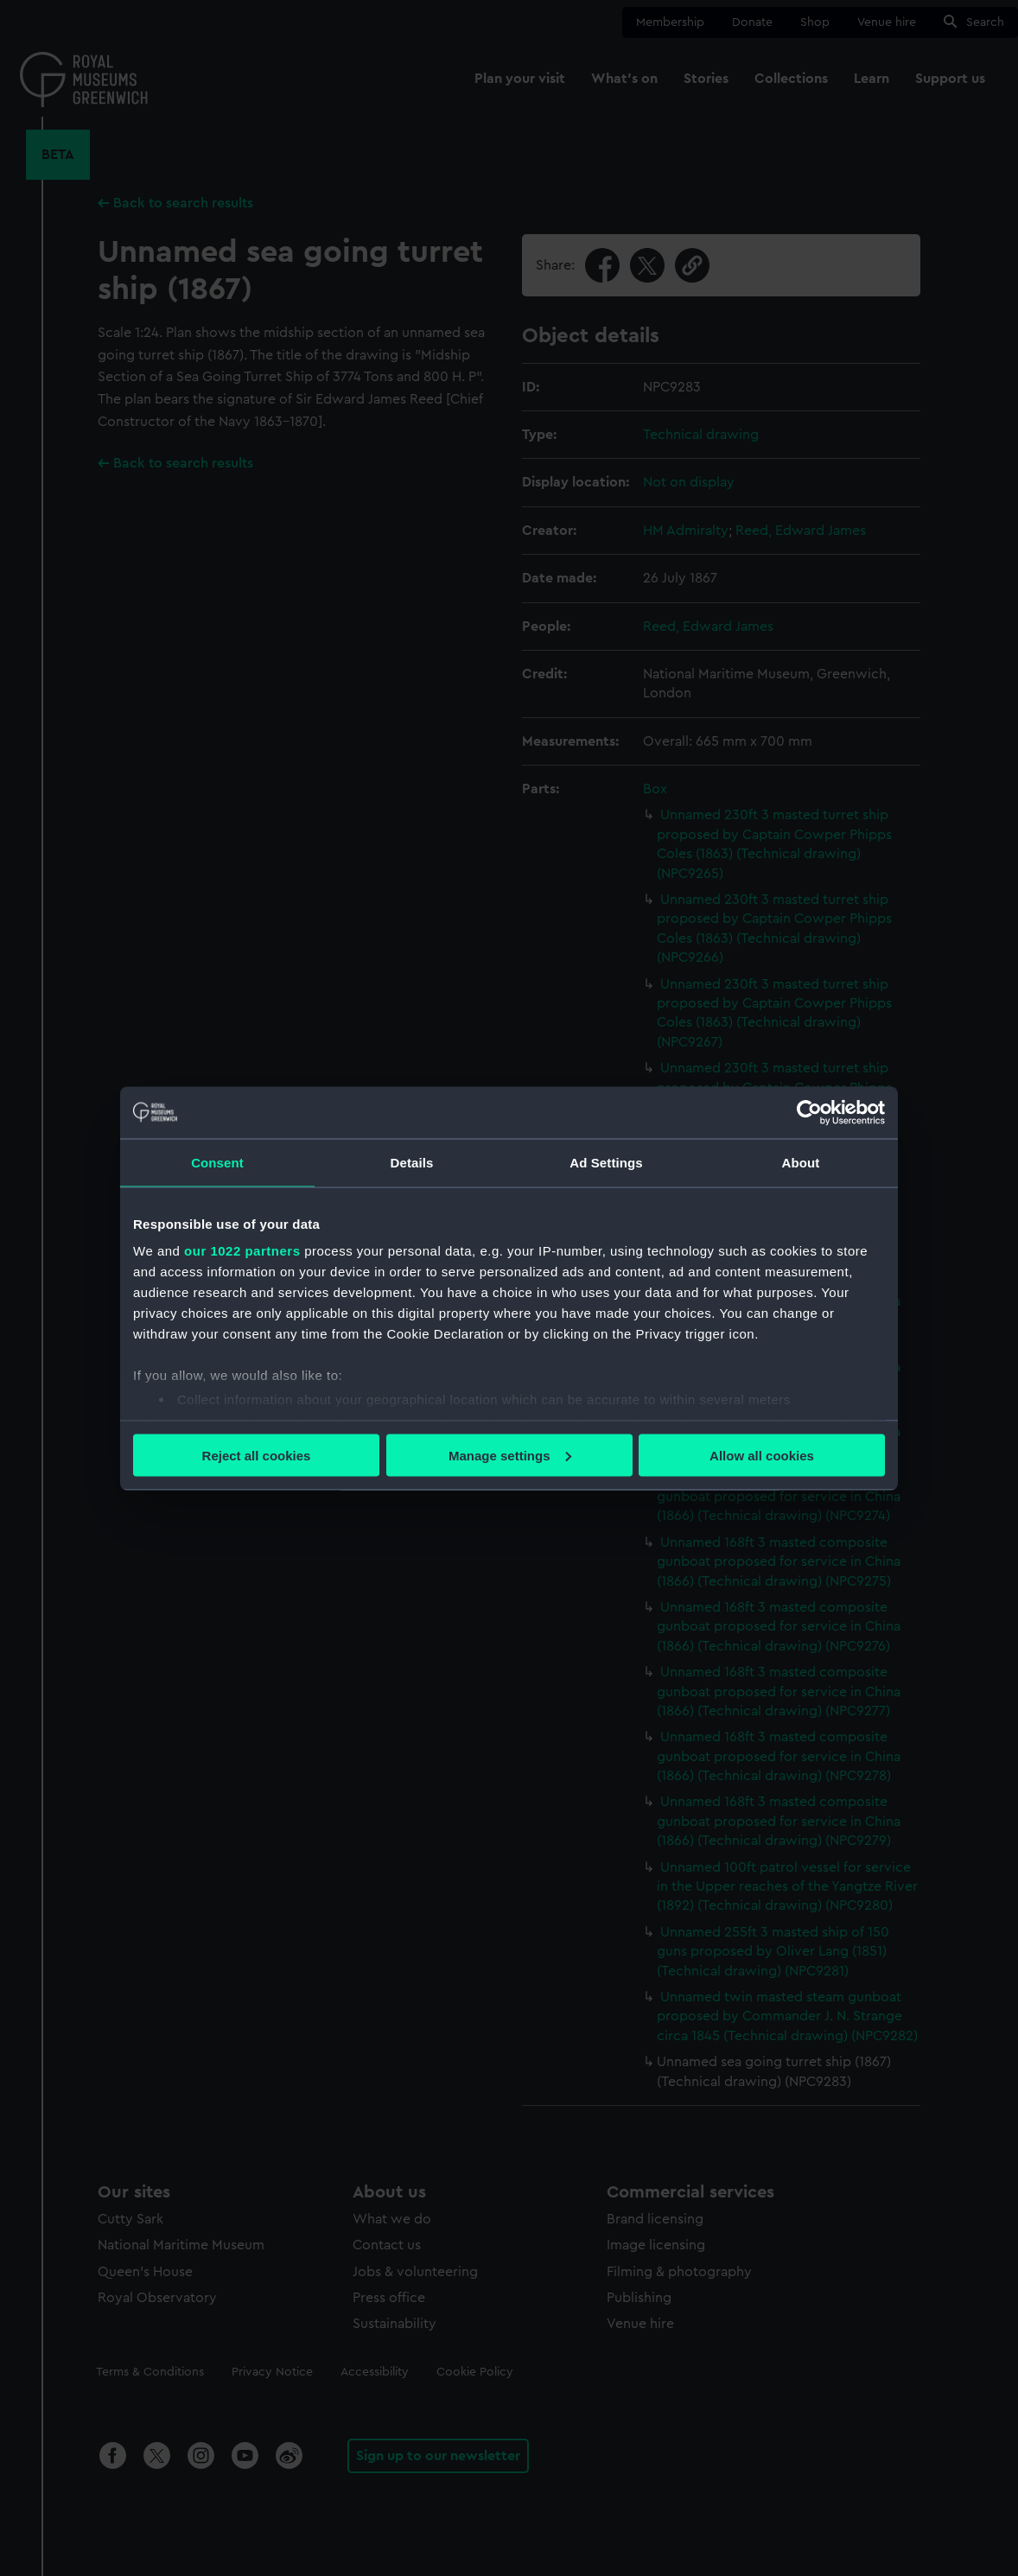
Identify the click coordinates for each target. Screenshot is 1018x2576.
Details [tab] (412, 1161)
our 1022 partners (242, 1250)
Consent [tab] (217, 1161)
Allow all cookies (761, 1454)
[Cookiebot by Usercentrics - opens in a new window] (809, 1112)
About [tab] (801, 1161)
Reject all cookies (256, 1454)
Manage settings (510, 1454)
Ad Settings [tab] (605, 1161)
